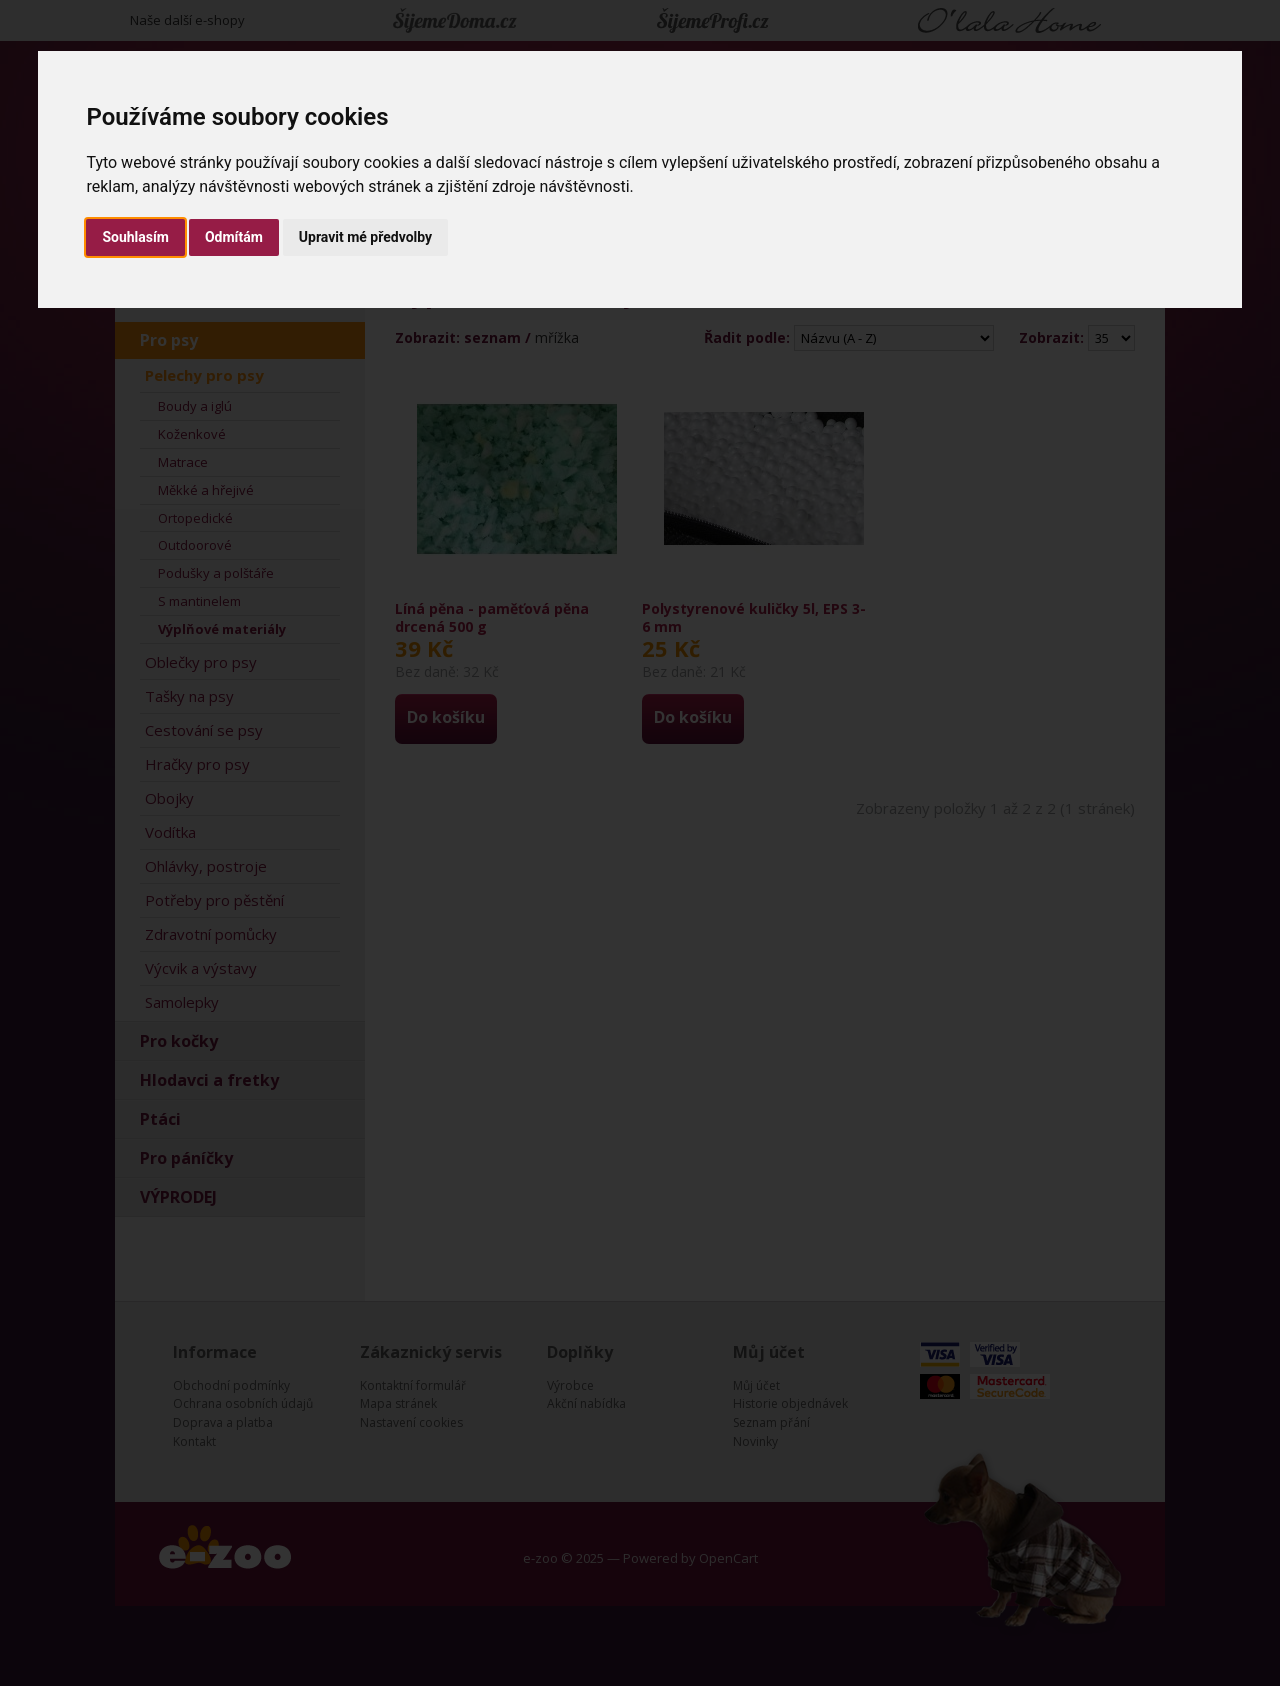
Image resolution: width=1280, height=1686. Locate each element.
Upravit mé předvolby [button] (365, 237)
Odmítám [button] (234, 237)
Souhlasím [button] (135, 237)
